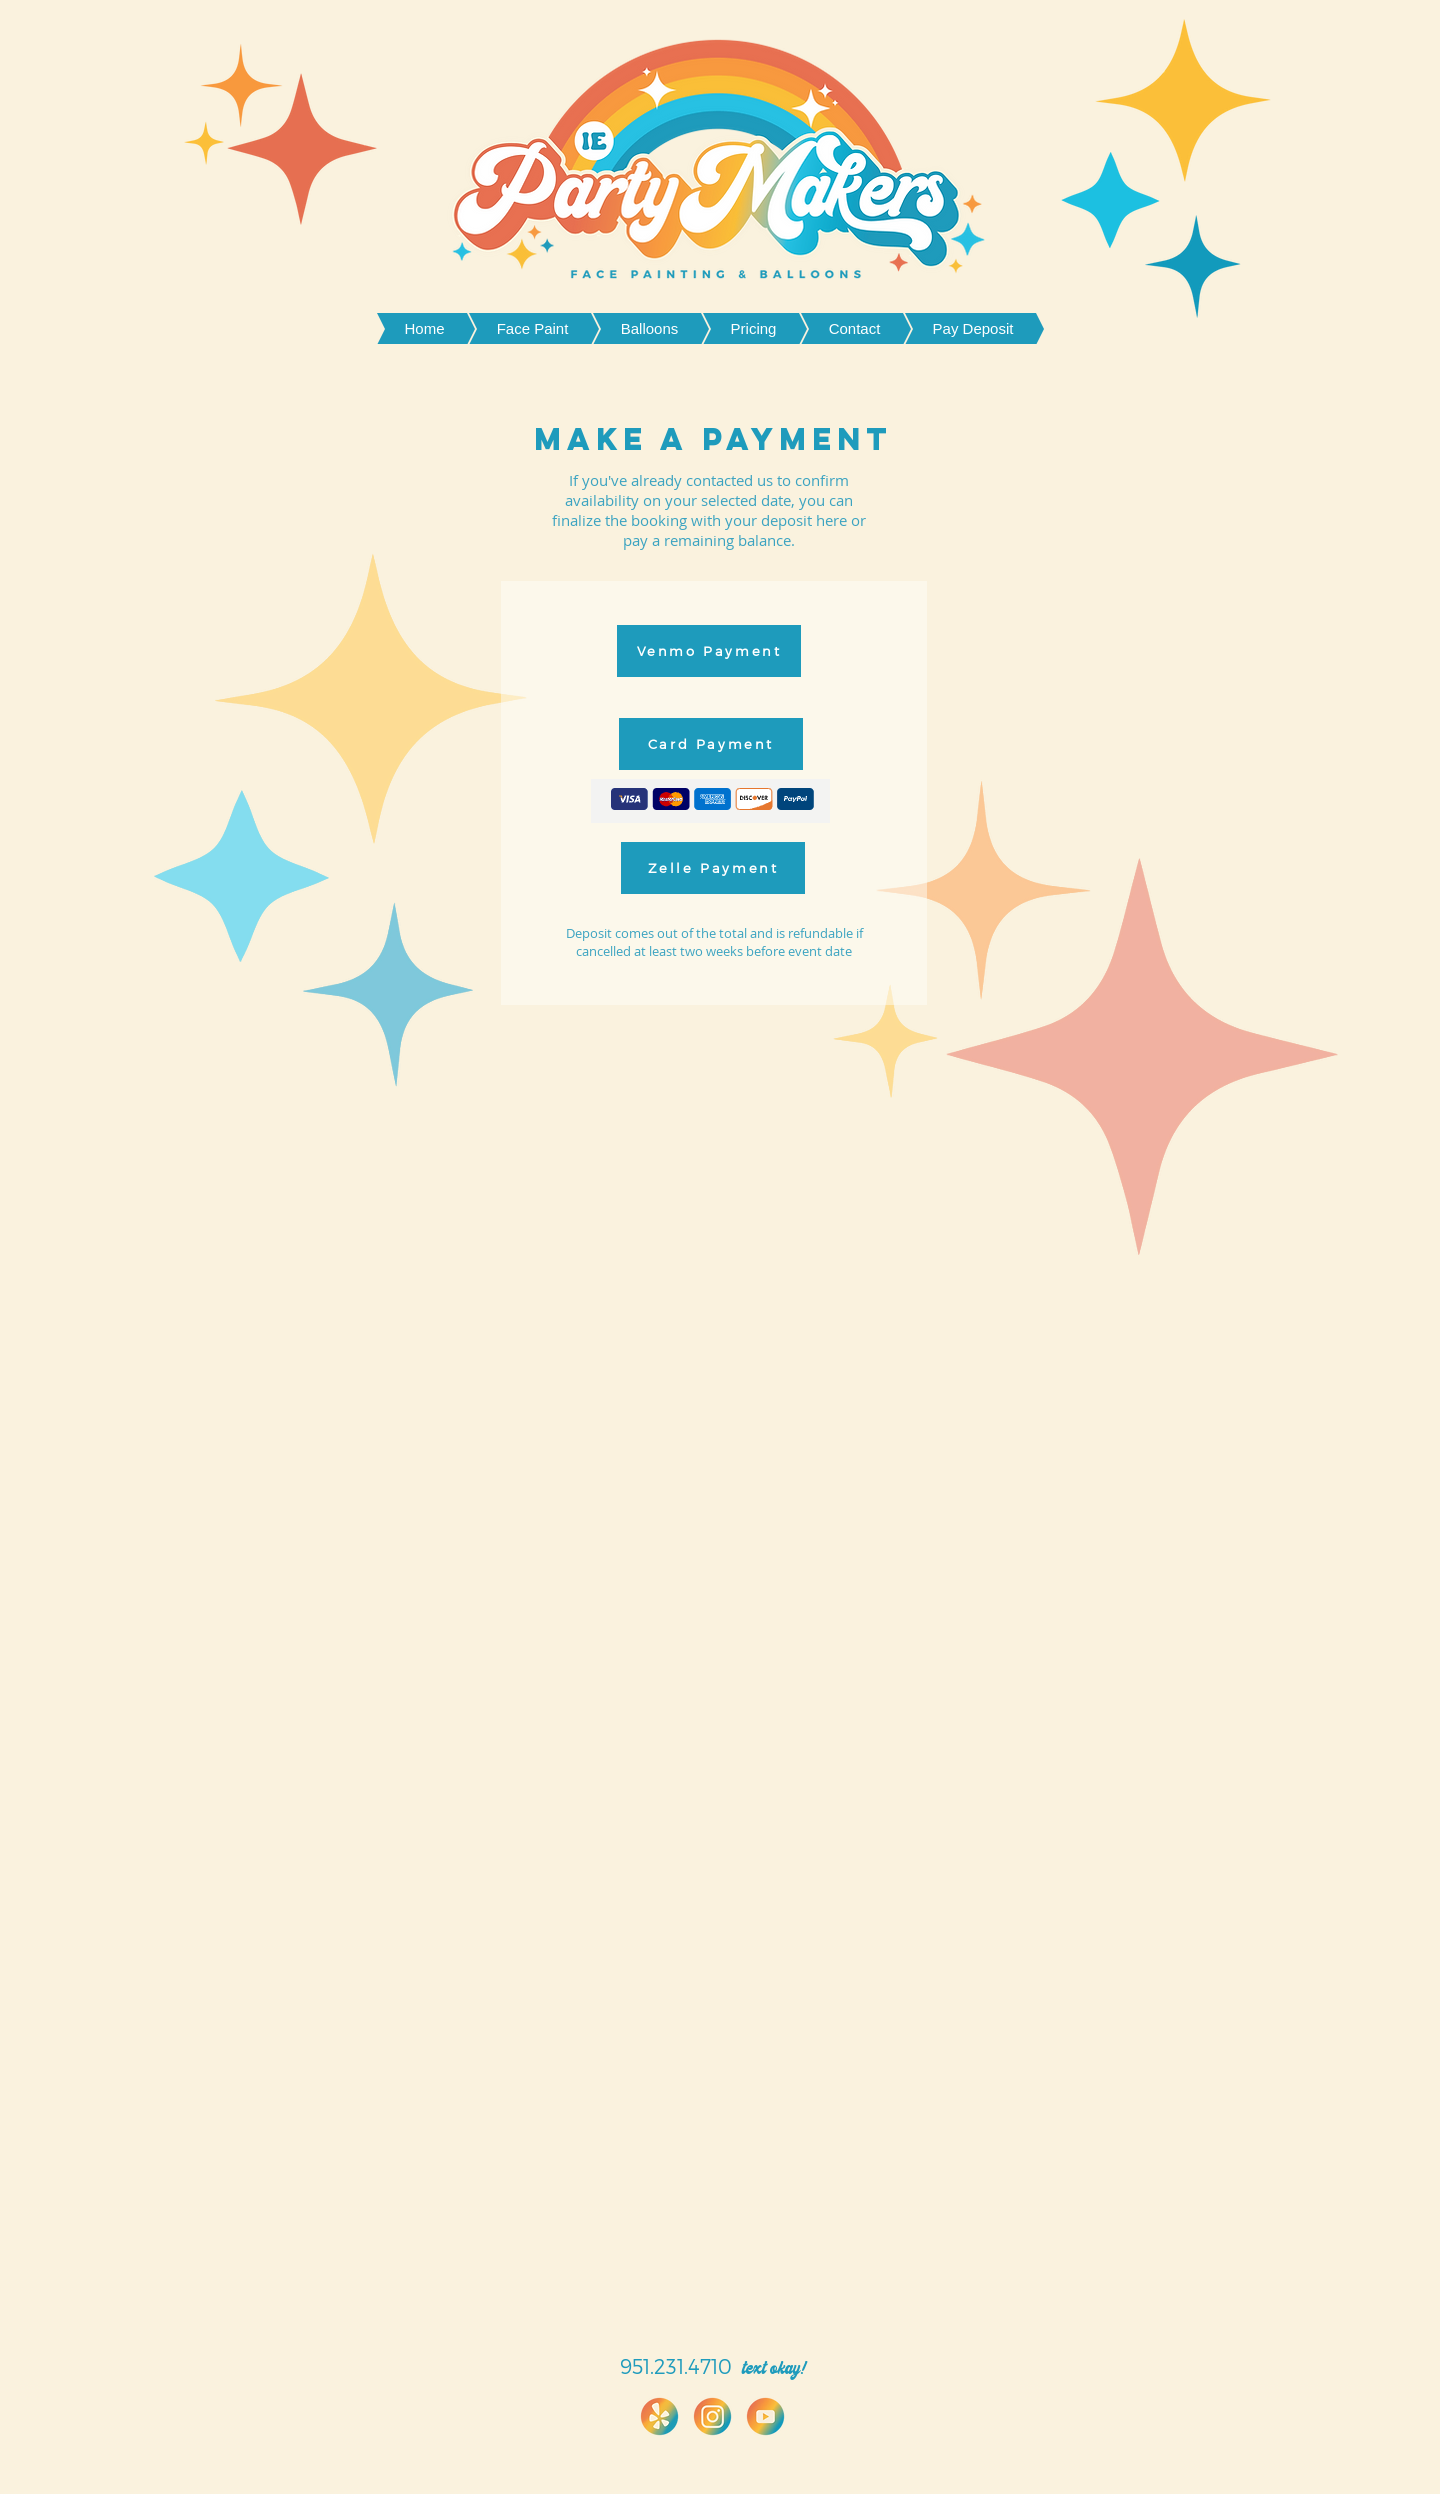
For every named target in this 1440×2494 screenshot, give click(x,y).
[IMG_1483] (712, 2416)
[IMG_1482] (765, 2416)
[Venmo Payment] (709, 651)
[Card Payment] (711, 744)
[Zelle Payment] (713, 868)
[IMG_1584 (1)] (659, 2416)
